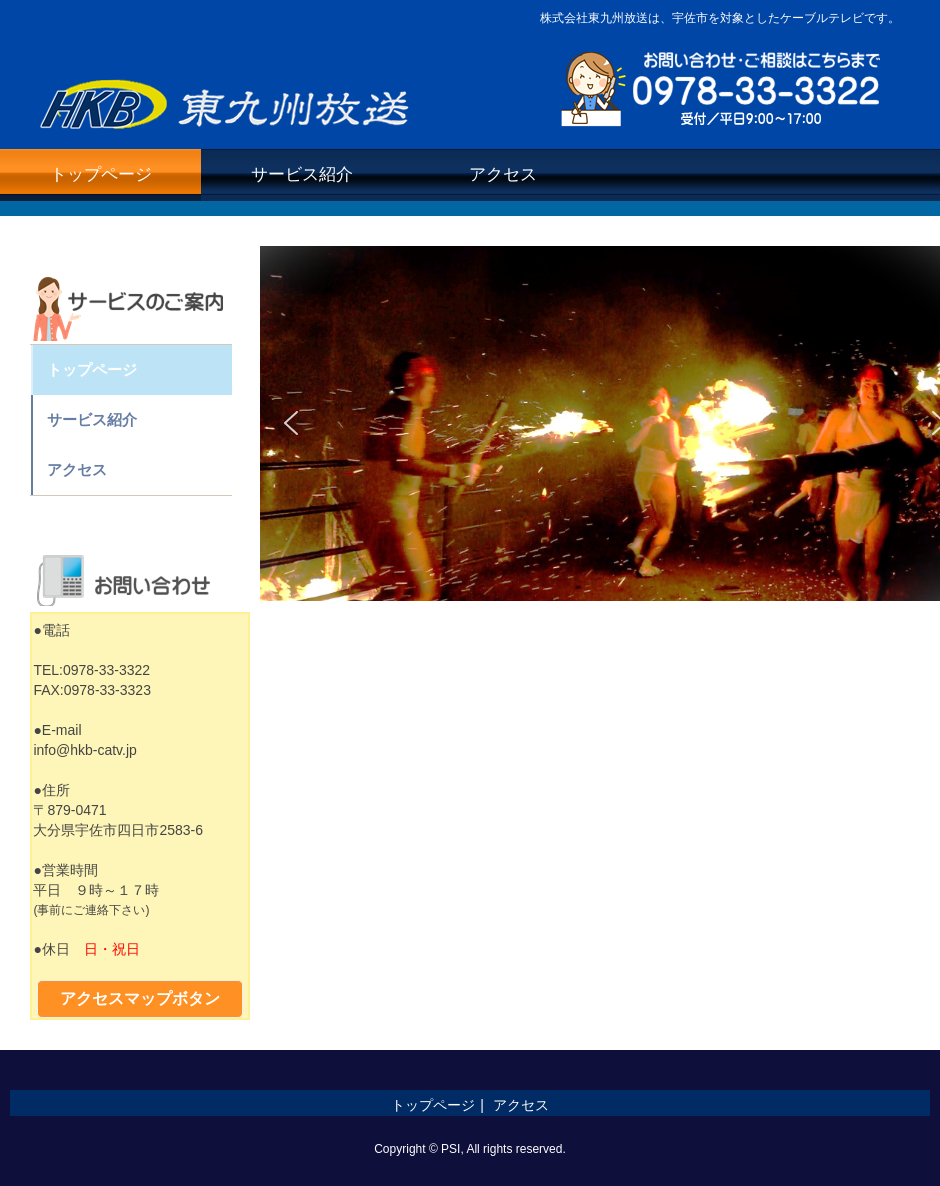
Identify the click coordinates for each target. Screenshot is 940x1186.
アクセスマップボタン (140, 998)
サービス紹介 (302, 174)
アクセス (503, 174)
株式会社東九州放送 (228, 98)
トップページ (101, 174)
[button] (291, 423)
